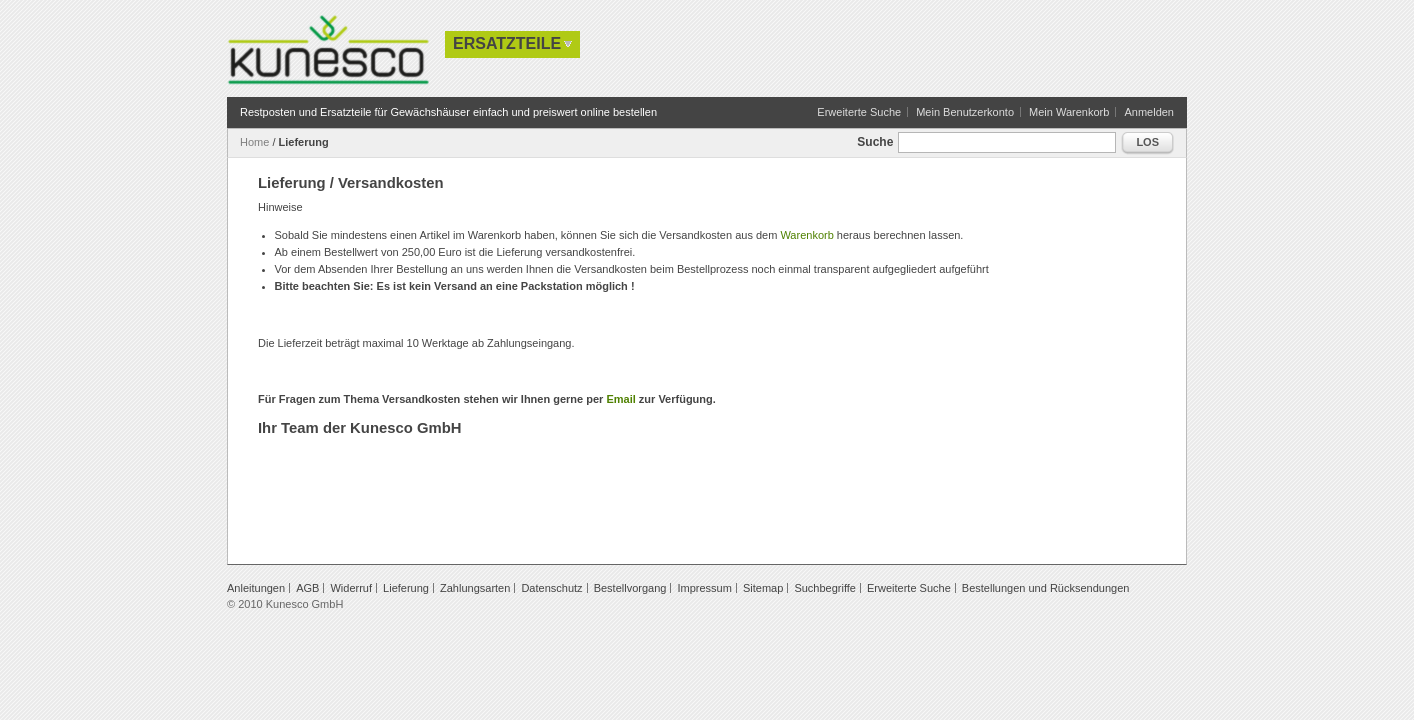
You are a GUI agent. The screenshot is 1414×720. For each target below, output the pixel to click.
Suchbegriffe (825, 588)
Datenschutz (551, 588)
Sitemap (763, 588)
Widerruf (351, 588)
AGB (307, 588)
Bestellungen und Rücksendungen (1046, 588)
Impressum (704, 588)
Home (254, 142)
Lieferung (406, 588)
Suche (875, 142)
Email (620, 399)
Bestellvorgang (630, 588)
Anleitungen (256, 588)
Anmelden (1149, 112)
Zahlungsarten (475, 588)
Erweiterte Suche (859, 112)
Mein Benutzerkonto (965, 112)
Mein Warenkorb (1069, 112)
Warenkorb (806, 235)
